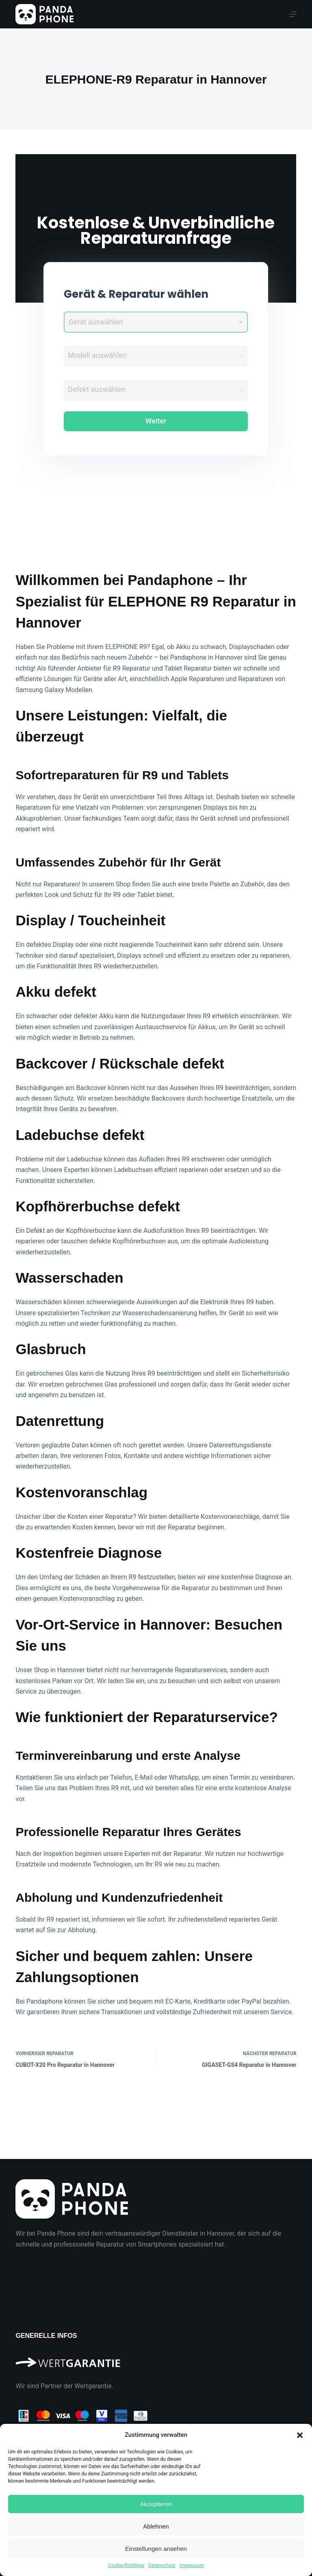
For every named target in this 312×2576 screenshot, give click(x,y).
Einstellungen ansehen (156, 2548)
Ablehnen (156, 2526)
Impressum (192, 2565)
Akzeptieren (156, 2504)
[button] (300, 2435)
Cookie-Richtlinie (126, 2565)
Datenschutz (162, 2565)
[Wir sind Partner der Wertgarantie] (155, 2359)
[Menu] (293, 14)
